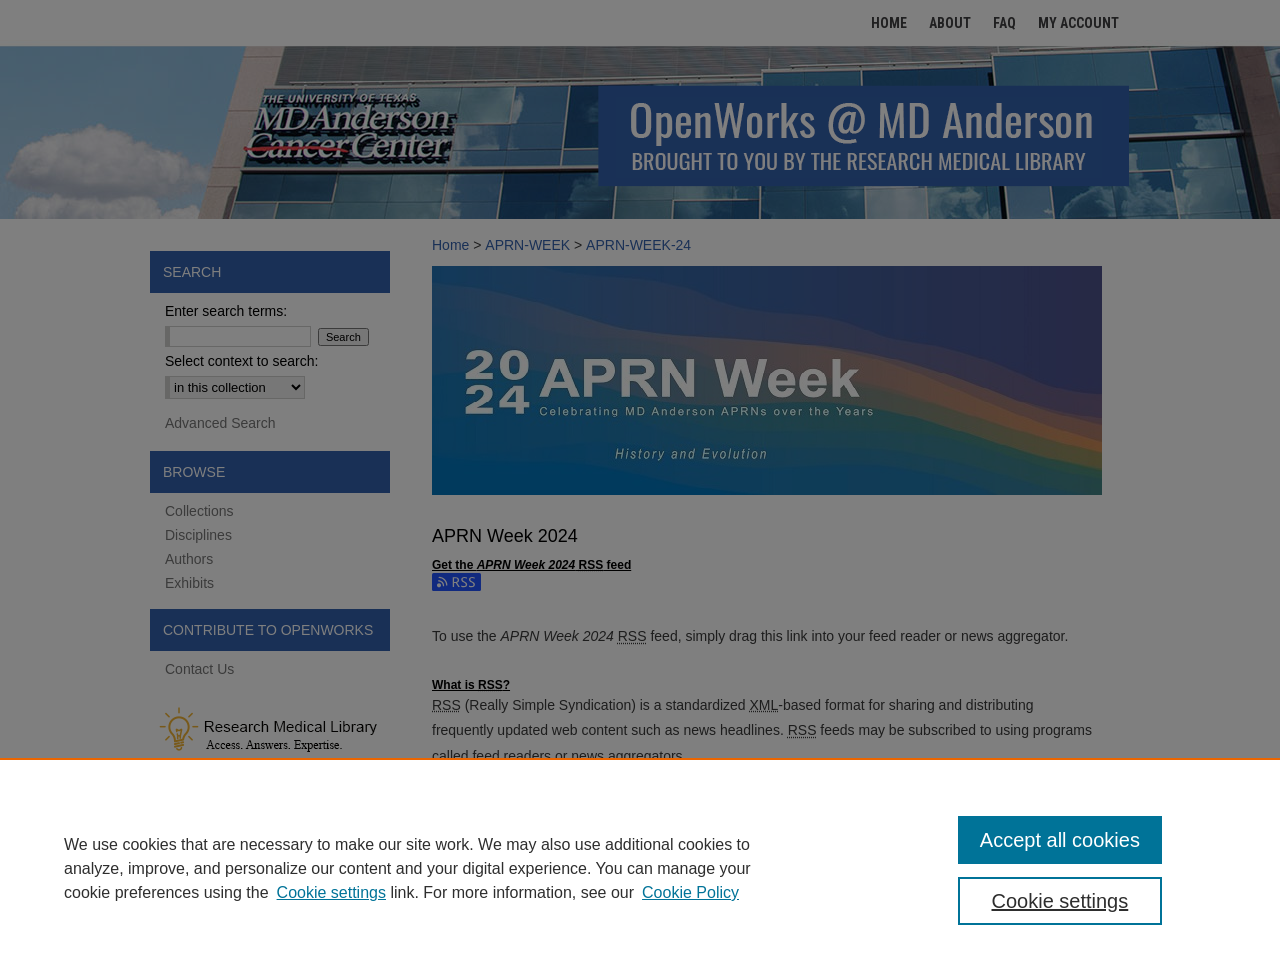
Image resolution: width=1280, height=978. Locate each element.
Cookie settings (331, 892)
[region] (640, 868)
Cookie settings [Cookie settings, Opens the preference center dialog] (1060, 901)
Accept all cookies (1060, 840)
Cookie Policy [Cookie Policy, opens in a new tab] (690, 892)
